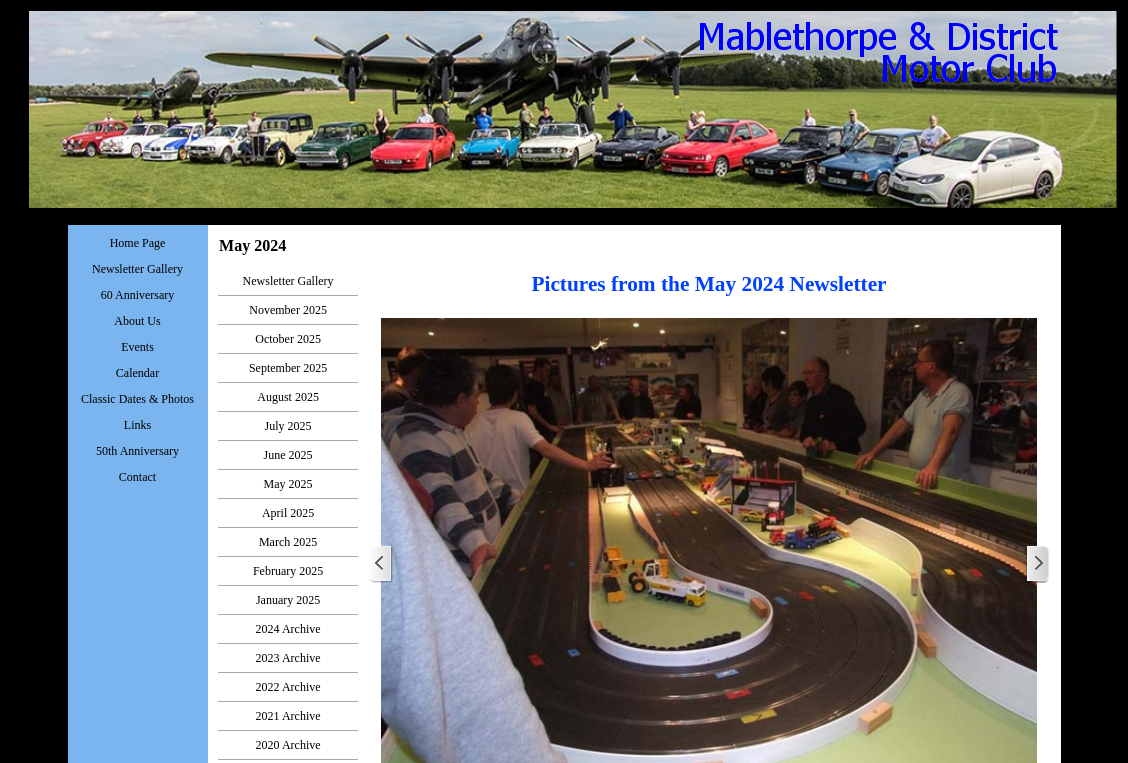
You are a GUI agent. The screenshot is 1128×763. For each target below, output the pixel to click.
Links (137, 425)
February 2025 (288, 571)
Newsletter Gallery (288, 281)
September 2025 (288, 368)
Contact (137, 477)
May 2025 (288, 484)
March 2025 (288, 542)
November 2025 (288, 310)
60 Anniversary (138, 295)
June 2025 (288, 455)
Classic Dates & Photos (137, 399)
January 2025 (288, 600)
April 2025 (288, 513)
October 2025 (288, 339)
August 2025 (288, 397)
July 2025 (288, 426)
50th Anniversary (137, 451)
